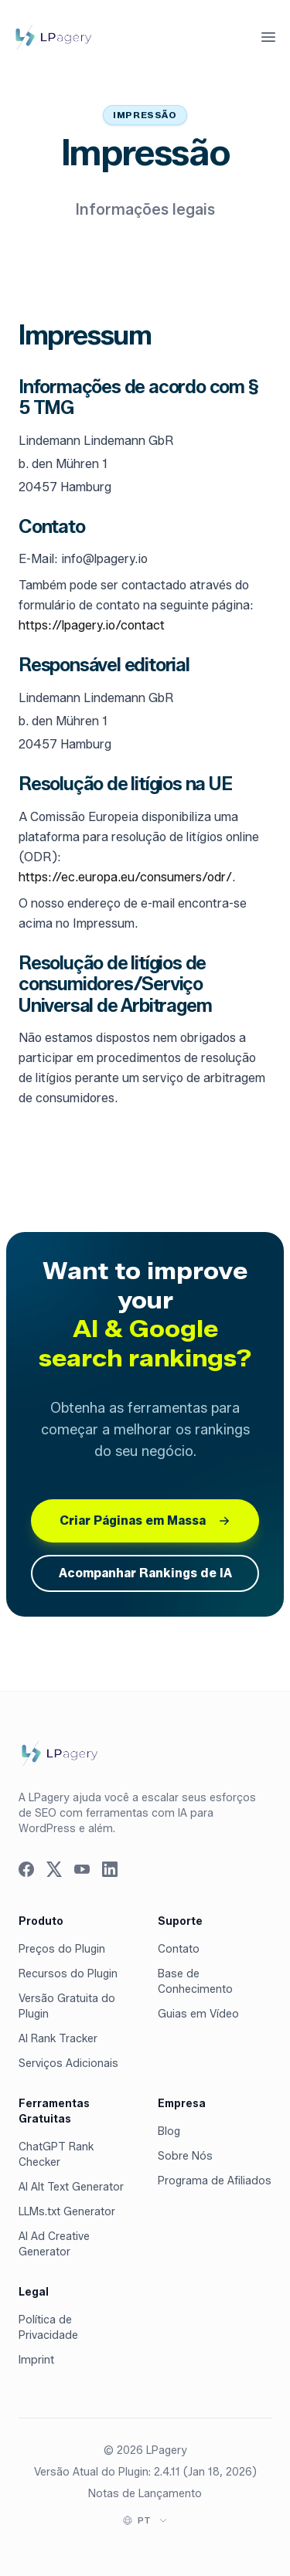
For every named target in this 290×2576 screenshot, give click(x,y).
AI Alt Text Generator (71, 2187)
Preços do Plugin (62, 1949)
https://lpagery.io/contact (92, 625)
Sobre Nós (185, 2156)
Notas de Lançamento (145, 2493)
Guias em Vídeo (198, 2014)
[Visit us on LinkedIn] (110, 1869)
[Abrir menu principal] (268, 37)
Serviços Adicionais (68, 2063)
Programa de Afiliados (214, 2180)
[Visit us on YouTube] (82, 1869)
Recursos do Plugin (68, 1973)
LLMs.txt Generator (67, 2211)
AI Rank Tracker (58, 2038)
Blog (169, 2131)
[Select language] (153, 2520)
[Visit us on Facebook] (26, 1869)
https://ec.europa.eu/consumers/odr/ (125, 877)
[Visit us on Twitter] (54, 1869)
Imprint (36, 2360)
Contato (179, 1949)
